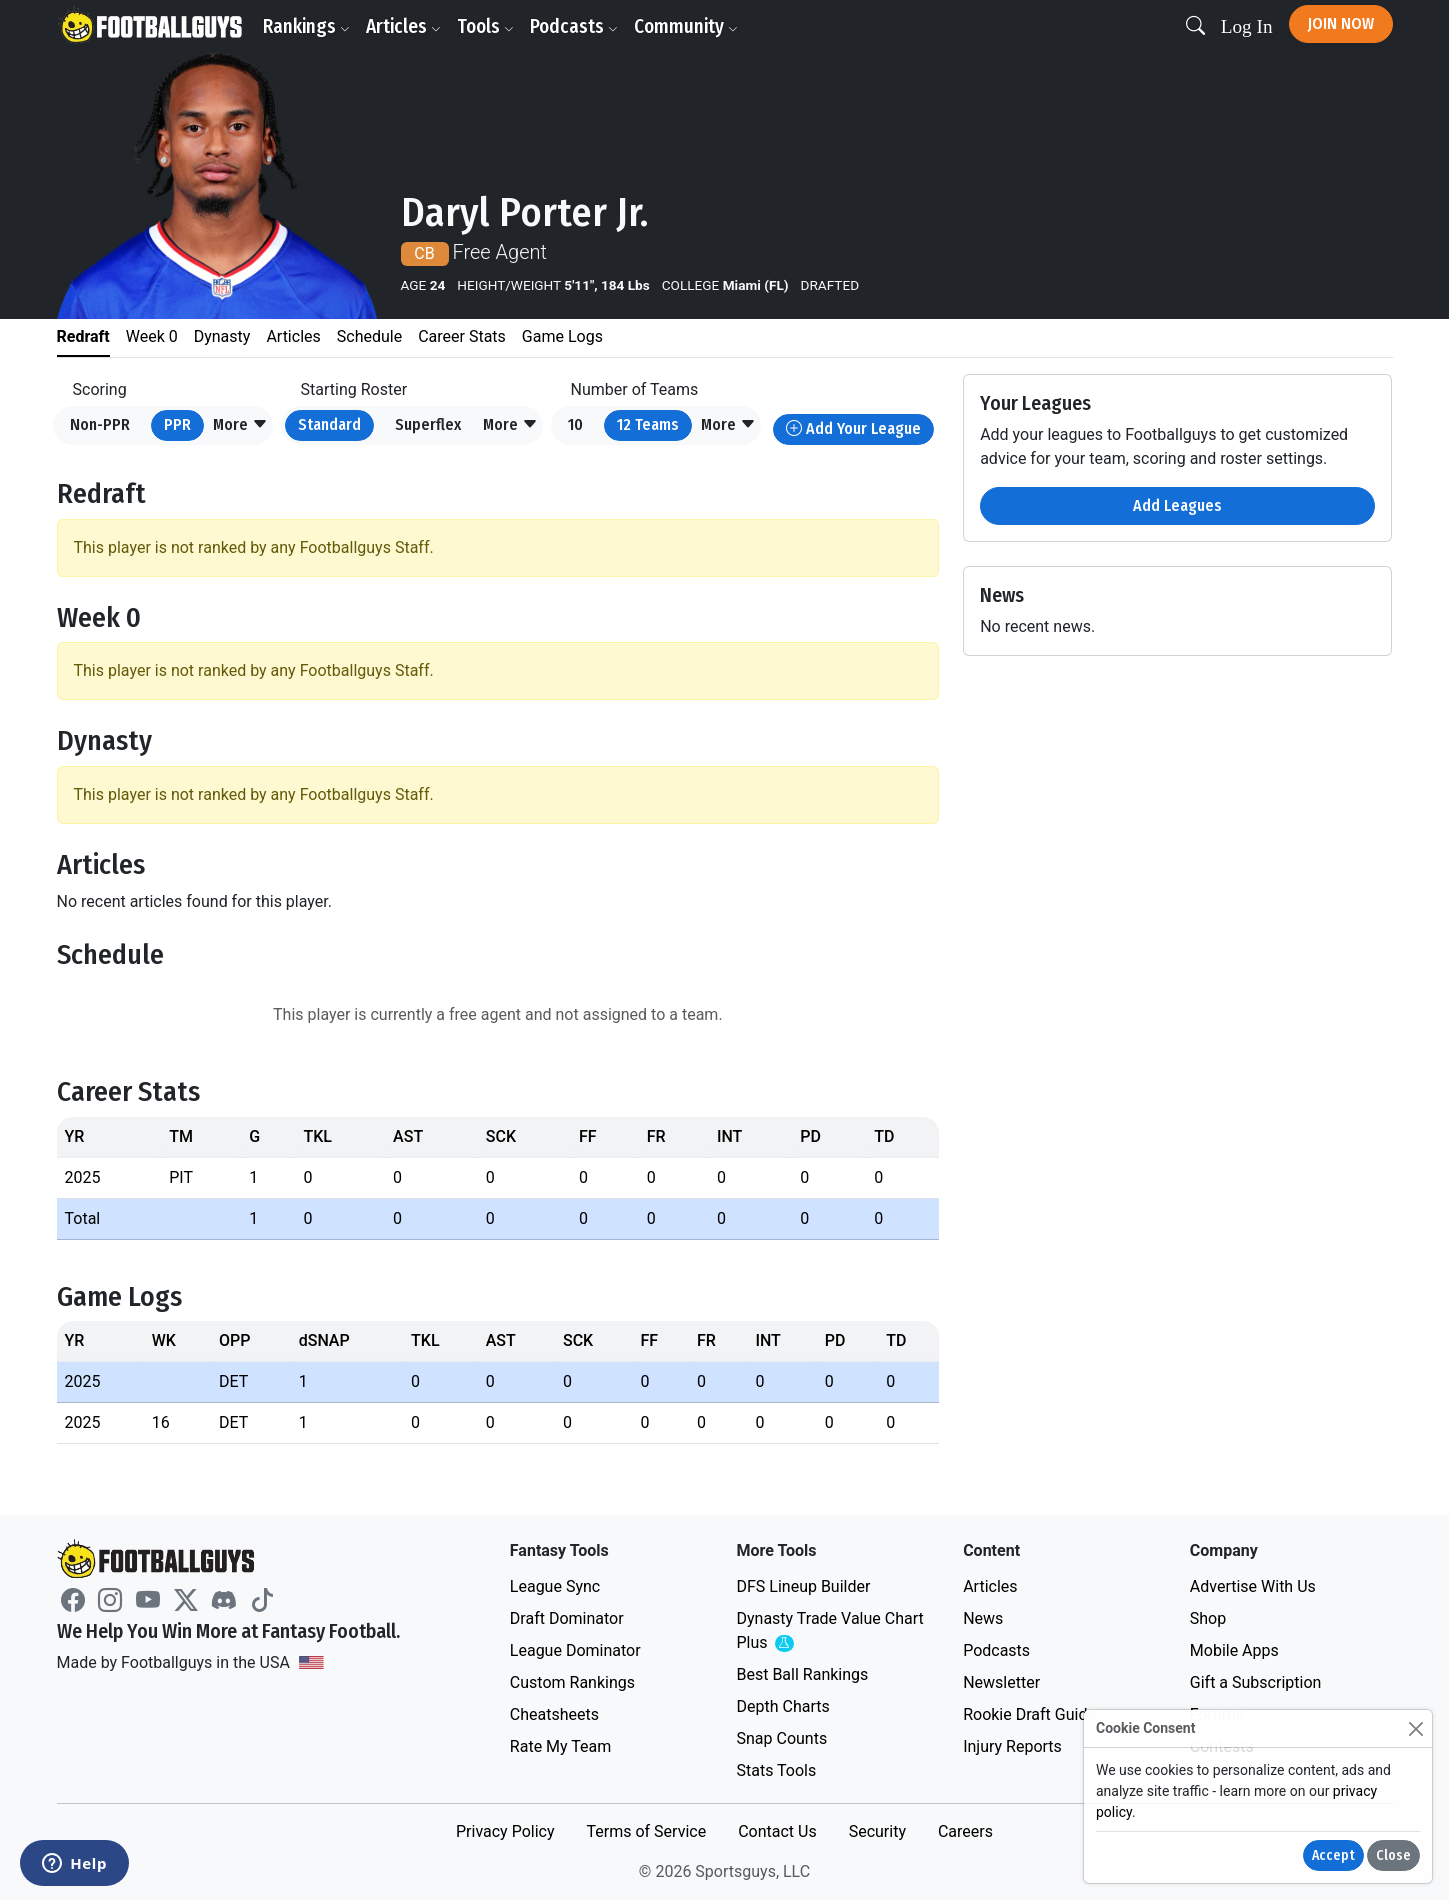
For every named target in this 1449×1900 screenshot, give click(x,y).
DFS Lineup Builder (803, 1586)
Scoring (100, 389)
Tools (485, 26)
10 (575, 424)
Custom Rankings (572, 1682)
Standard (329, 424)
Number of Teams (635, 389)
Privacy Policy (505, 1831)
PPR (177, 424)
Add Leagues (1177, 505)
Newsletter (1001, 1682)
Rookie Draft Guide (1029, 1714)
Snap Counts (781, 1738)
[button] (240, 426)
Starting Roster (354, 389)
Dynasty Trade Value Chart (829, 1631)
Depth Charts (782, 1706)
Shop (1208, 1618)
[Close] (1415, 1728)
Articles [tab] (293, 336)
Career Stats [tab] (462, 336)
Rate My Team (560, 1746)
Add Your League (853, 428)
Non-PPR (100, 424)
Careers (965, 1831)
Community (686, 26)
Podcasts (574, 26)
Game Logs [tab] (562, 336)
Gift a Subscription (1256, 1682)
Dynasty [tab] (222, 336)
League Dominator (575, 1650)
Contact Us (777, 1831)
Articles (403, 26)
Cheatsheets (554, 1714)
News (983, 1618)
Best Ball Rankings (802, 1674)
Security (877, 1831)
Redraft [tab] (83, 336)
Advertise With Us (1253, 1586)
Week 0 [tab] (152, 336)
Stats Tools (776, 1770)
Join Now (1341, 23)
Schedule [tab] (369, 336)
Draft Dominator (567, 1618)
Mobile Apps (1234, 1650)
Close (1393, 1855)
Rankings (306, 26)
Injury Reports (1012, 1746)
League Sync (555, 1586)
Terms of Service (646, 1831)
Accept (1333, 1855)
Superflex (428, 424)
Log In (1247, 26)
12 (648, 424)
